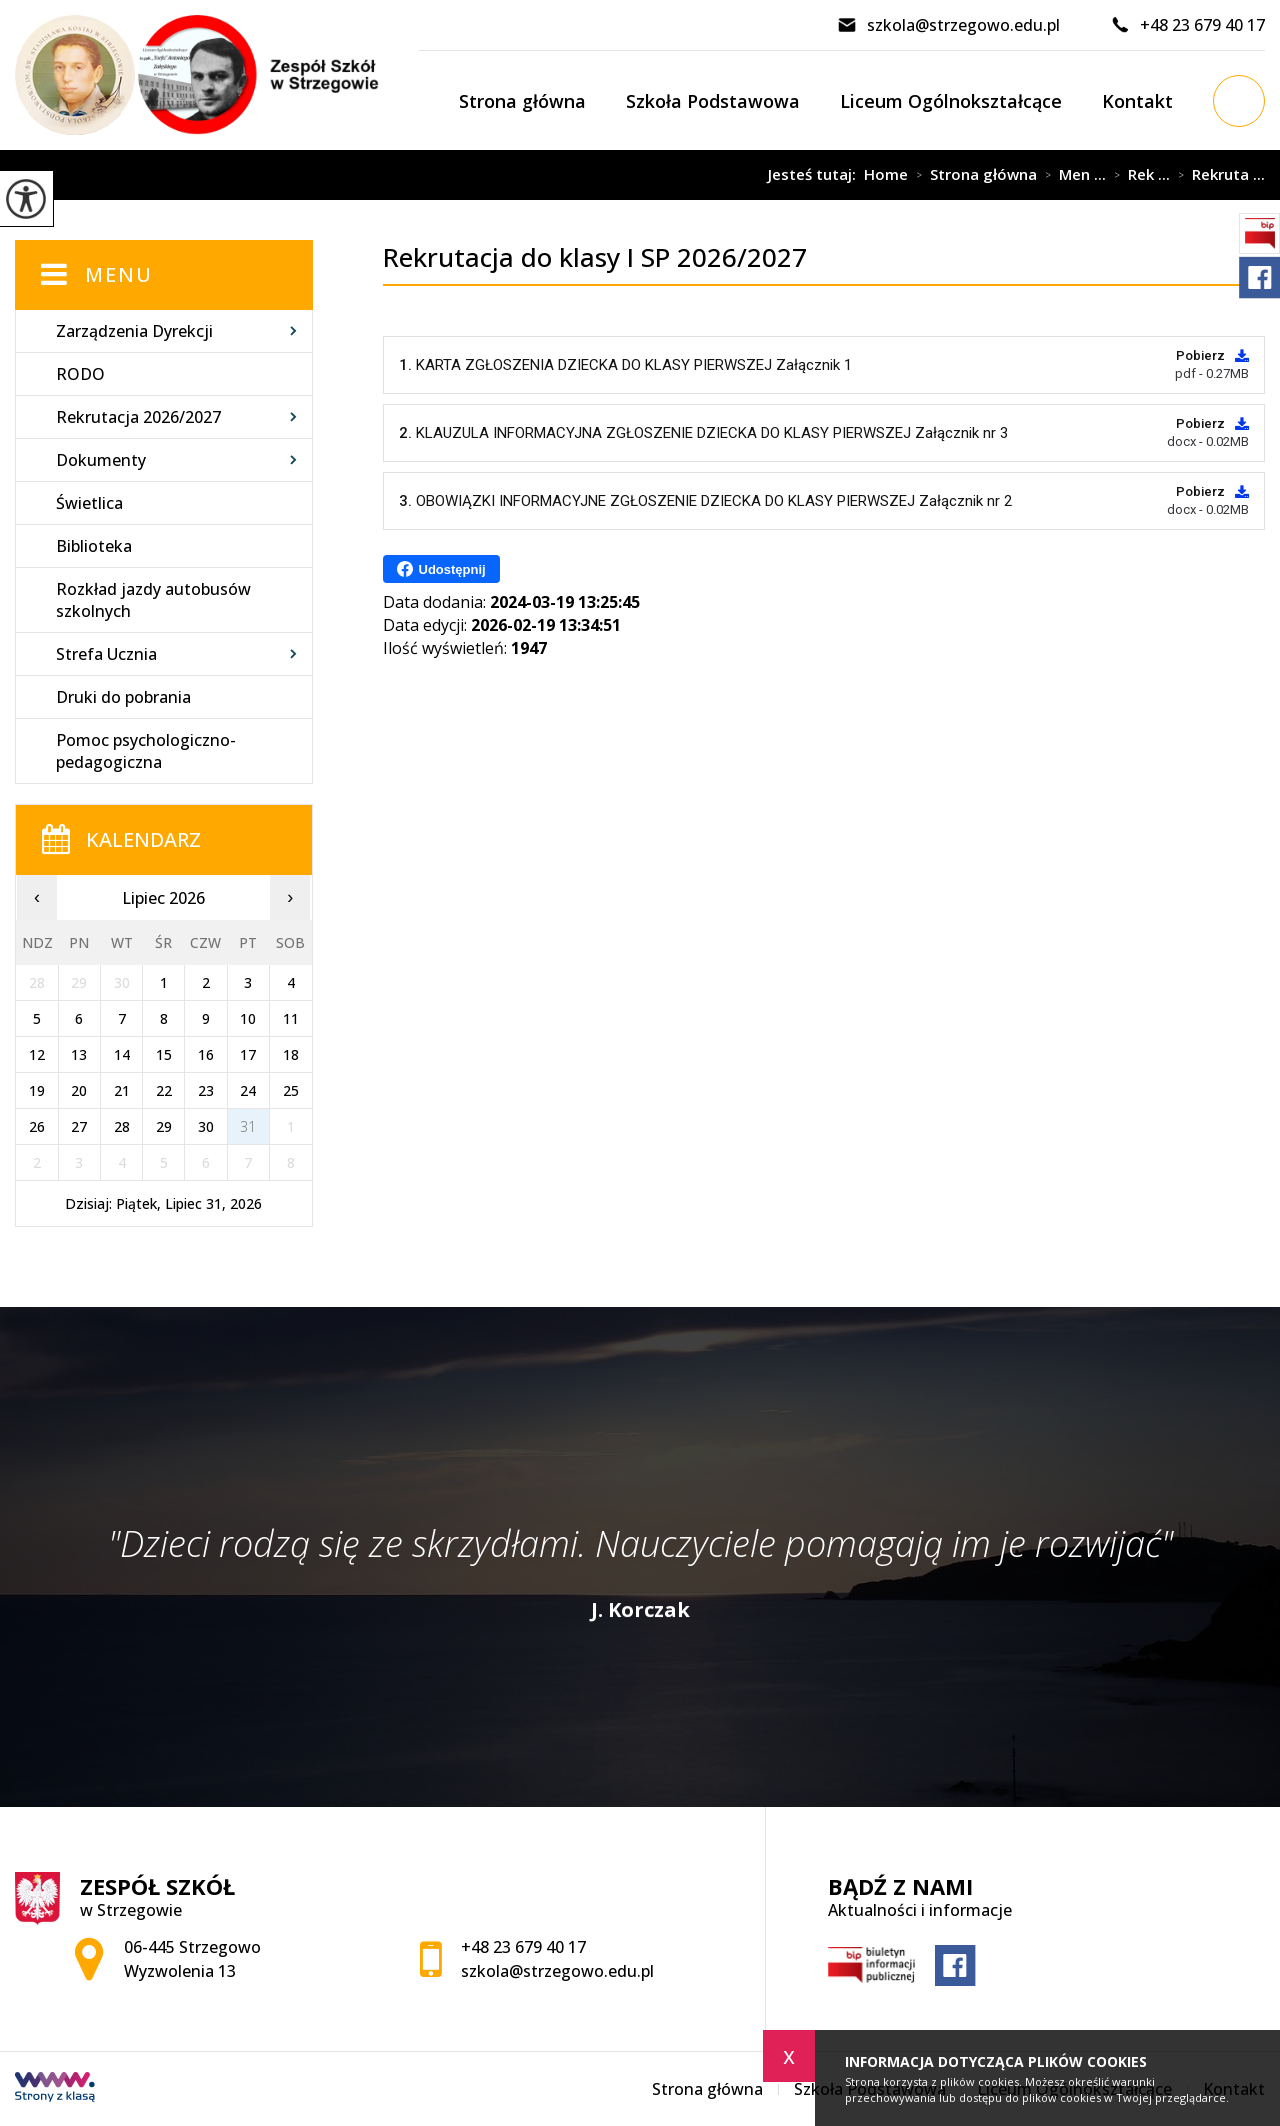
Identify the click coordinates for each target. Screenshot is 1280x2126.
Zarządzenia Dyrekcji (134, 331)
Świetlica (89, 503)
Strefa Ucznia (106, 654)
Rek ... (1138, 175)
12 (37, 1054)
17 (248, 1054)
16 (206, 1054)
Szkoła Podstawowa (713, 101)
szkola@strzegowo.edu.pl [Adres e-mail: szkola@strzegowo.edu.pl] (557, 1971)
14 (122, 1054)
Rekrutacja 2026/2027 (138, 417)
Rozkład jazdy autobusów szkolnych (153, 600)
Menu (119, 274)
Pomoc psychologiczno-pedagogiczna (146, 751)
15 (164, 1054)
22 (164, 1090)
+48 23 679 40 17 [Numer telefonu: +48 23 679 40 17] (523, 1947)
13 (79, 1054)
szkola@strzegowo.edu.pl (948, 25)
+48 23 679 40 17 (1187, 25)
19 (37, 1090)
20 (79, 1090)
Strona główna (522, 101)
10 (248, 1018)
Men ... (1071, 175)
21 (122, 1090)
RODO (80, 374)
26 (37, 1126)
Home (886, 174)
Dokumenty (101, 460)
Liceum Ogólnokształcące (951, 101)
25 (291, 1090)
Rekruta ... (1217, 175)
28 (122, 1126)
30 (206, 1126)
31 (248, 1126)
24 (248, 1090)
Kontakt (1137, 101)
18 (291, 1054)
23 (206, 1090)
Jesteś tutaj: (816, 174)
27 (79, 1126)
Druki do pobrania (123, 697)
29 (164, 1126)
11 (291, 1018)
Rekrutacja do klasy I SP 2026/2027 (530, 175)
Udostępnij (441, 569)
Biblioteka (94, 546)
